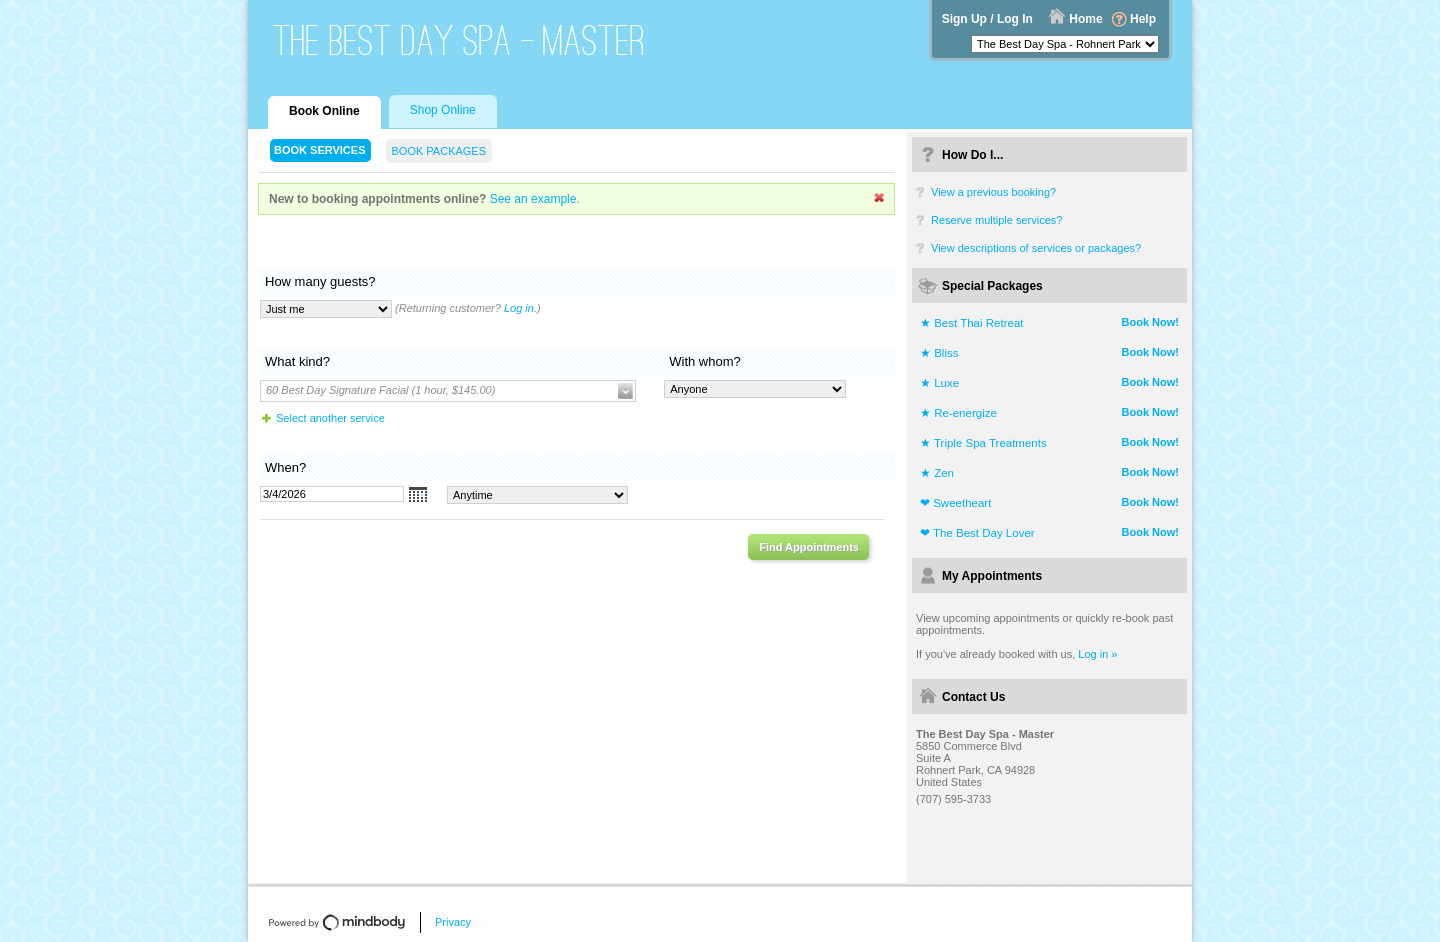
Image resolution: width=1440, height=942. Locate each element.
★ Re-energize (958, 413)
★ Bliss (939, 353)
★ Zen (937, 473)
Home (1085, 19)
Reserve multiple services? (996, 220)
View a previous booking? (993, 192)
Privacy (453, 922)
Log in (519, 308)
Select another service (330, 418)
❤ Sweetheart (955, 503)
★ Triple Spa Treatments (983, 443)
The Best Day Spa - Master (459, 40)
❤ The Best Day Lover (977, 533)
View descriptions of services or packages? (1036, 248)
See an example (533, 199)
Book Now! (1150, 322)
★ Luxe (939, 383)
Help (1143, 19)
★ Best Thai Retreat (971, 323)
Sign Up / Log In (987, 19)
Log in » (1097, 654)
